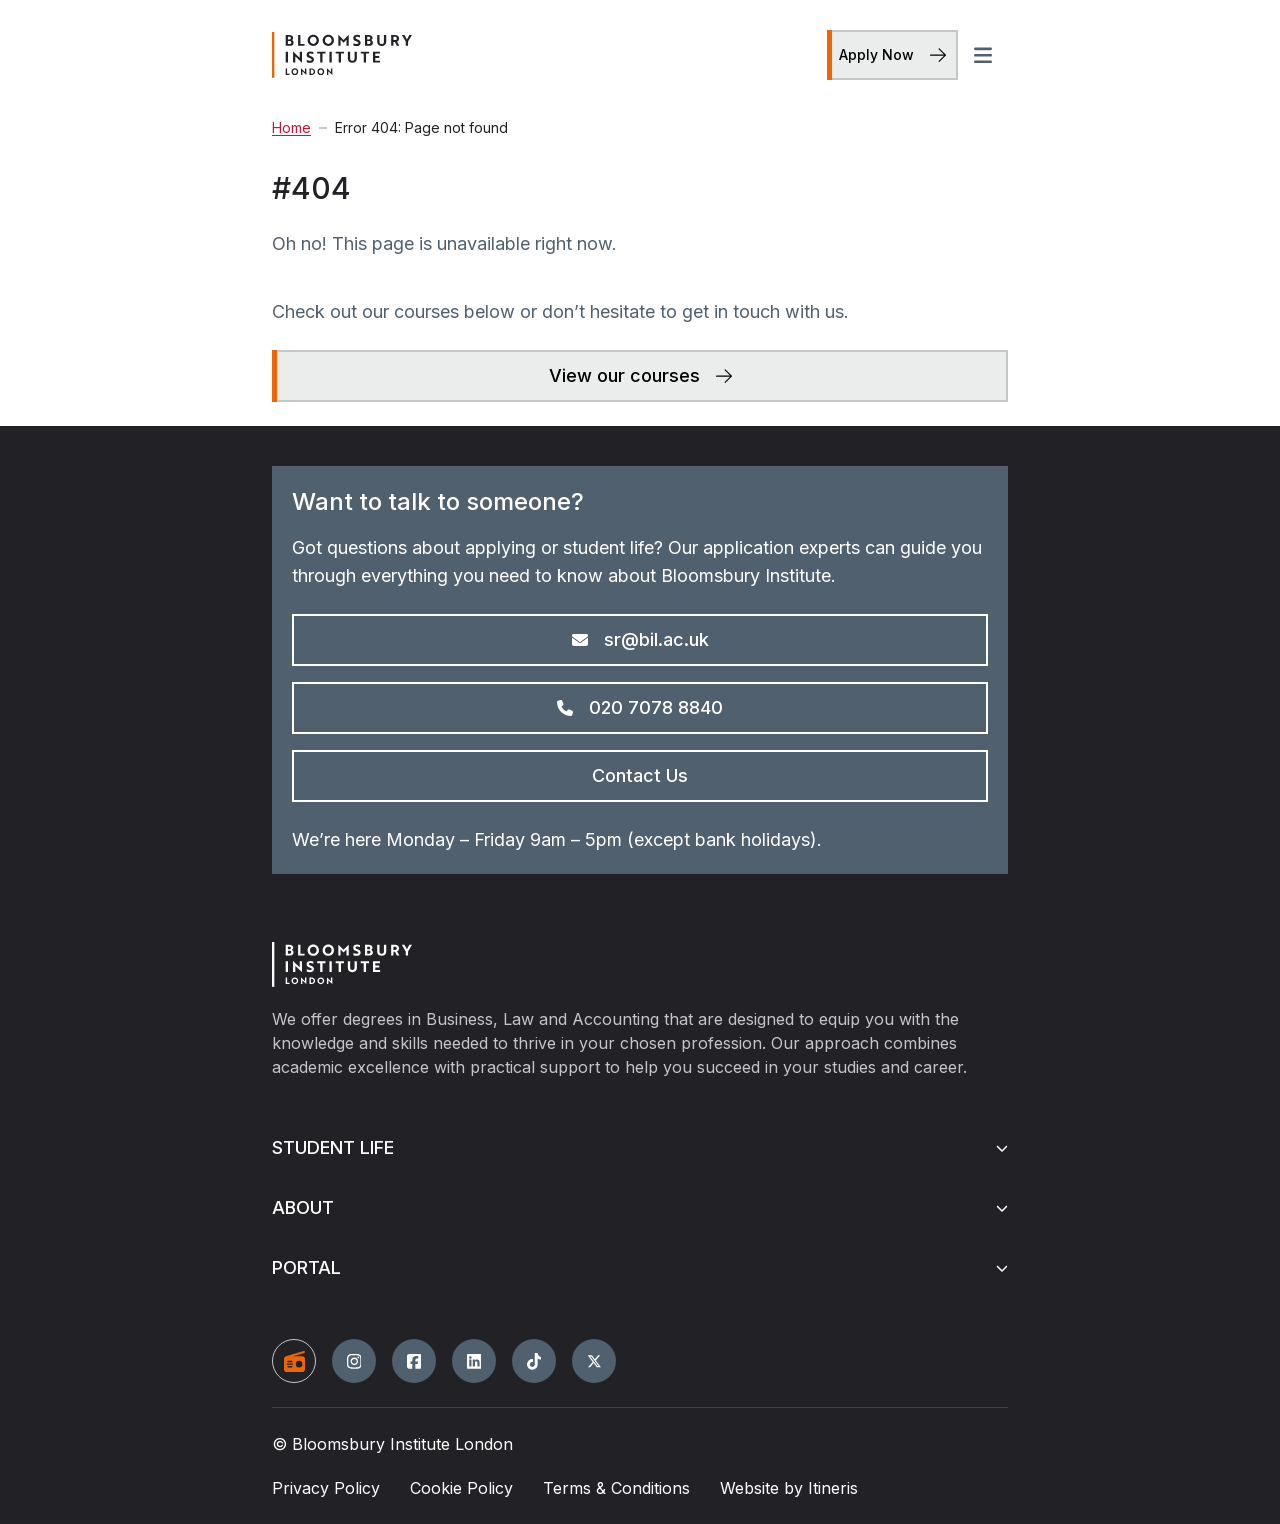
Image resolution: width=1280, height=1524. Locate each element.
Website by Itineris (789, 1488)
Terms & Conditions (616, 1488)
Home (291, 127)
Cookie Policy (461, 1488)
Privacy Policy (326, 1488)
